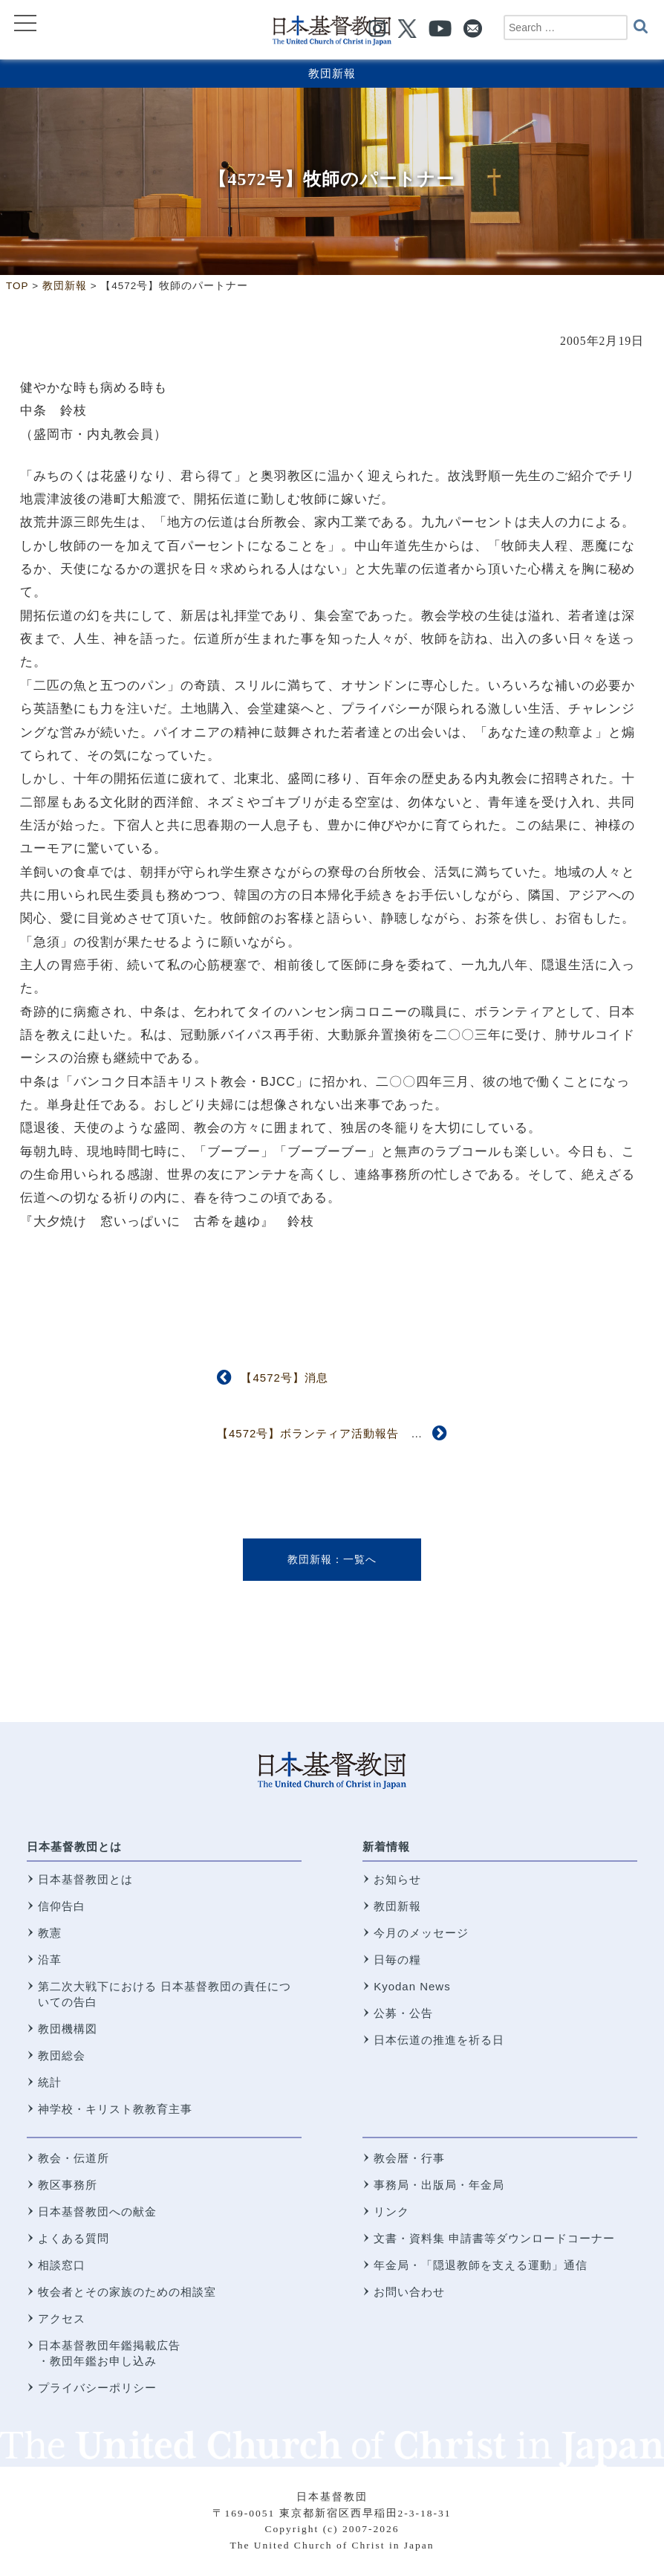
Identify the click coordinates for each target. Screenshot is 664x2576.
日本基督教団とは (74, 1846)
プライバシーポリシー (97, 2387)
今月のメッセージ (421, 1932)
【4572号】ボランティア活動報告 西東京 (331, 1433)
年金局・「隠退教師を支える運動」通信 (480, 2265)
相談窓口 (61, 2265)
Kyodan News (412, 1986)
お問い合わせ (409, 2291)
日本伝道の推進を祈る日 (439, 2039)
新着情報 (386, 1846)
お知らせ (397, 1879)
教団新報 (332, 73)
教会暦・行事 (409, 2158)
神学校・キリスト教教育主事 (115, 2109)
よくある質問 (73, 2238)
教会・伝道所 (73, 2158)
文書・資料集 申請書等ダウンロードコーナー (494, 2238)
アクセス (61, 2318)
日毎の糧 (397, 1959)
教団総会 (61, 2055)
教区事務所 (67, 2184)
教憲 (50, 1932)
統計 (50, 2082)
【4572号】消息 (284, 1377)
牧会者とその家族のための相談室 (127, 2291)
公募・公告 (403, 2013)
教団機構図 (67, 2028)
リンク (391, 2211)
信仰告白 (61, 1906)
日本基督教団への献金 (97, 2211)
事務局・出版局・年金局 (439, 2184)
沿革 (50, 1959)
